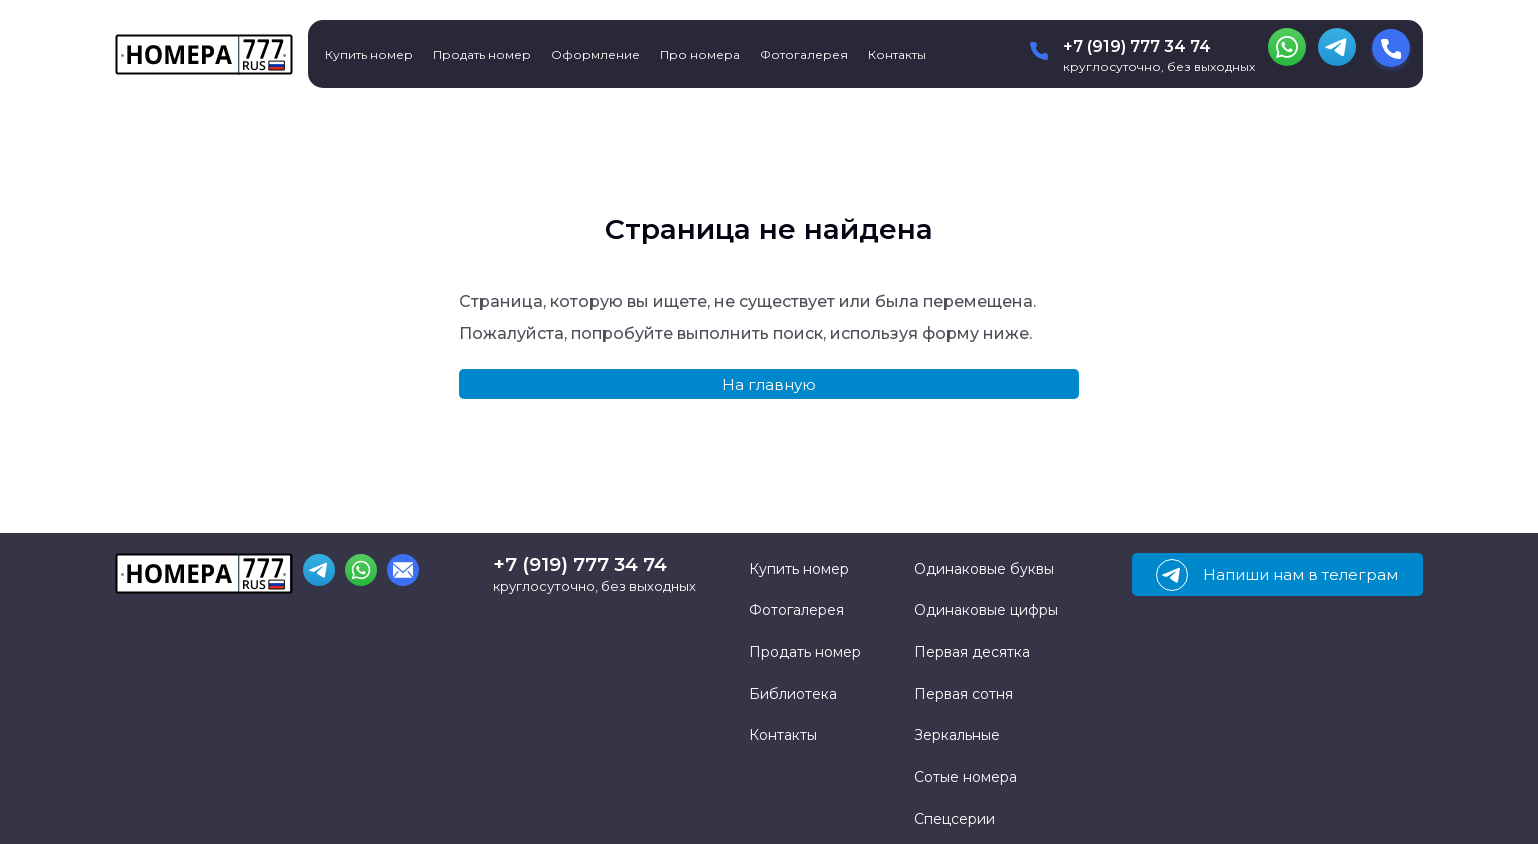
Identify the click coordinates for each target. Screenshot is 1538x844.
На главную (769, 384)
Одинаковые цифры (986, 610)
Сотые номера (965, 777)
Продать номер (482, 54)
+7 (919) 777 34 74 (1137, 46)
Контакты (897, 54)
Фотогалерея (804, 54)
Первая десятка (972, 652)
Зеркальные (957, 735)
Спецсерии (954, 819)
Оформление (595, 54)
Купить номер (369, 54)
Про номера (700, 54)
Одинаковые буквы (984, 569)
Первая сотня (963, 694)
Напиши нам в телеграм (1277, 575)
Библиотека (793, 694)
